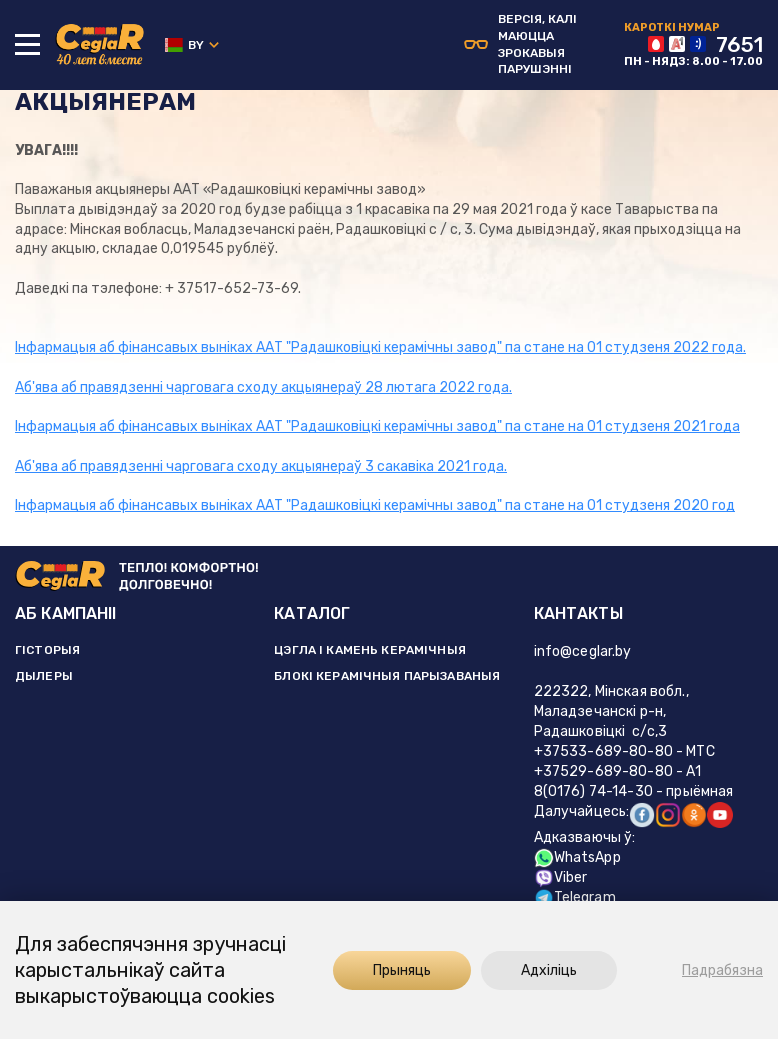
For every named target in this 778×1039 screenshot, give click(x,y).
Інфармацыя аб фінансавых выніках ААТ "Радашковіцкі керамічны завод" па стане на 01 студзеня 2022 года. (380, 347)
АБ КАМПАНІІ (66, 613)
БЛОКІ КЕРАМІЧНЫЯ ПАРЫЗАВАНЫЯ (387, 676)
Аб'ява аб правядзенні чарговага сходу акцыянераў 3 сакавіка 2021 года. (261, 466)
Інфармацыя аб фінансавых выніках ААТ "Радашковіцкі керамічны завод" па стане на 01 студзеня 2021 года (377, 426)
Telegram (575, 897)
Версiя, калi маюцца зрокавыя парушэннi (520, 44)
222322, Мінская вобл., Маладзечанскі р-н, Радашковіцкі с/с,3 (611, 711)
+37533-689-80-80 (603, 751)
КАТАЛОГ (312, 613)
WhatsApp (577, 857)
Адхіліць (549, 970)
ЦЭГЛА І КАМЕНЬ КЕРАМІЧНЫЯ (370, 650)
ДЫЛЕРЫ (44, 676)
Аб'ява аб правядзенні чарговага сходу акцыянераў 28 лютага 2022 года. (263, 387)
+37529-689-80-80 (603, 771)
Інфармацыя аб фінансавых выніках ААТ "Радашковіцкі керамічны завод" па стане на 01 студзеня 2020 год (375, 505)
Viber (561, 877)
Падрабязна (722, 970)
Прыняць (402, 970)
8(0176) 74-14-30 (593, 791)
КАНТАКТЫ (578, 613)
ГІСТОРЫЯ (47, 650)
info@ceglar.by (583, 651)
